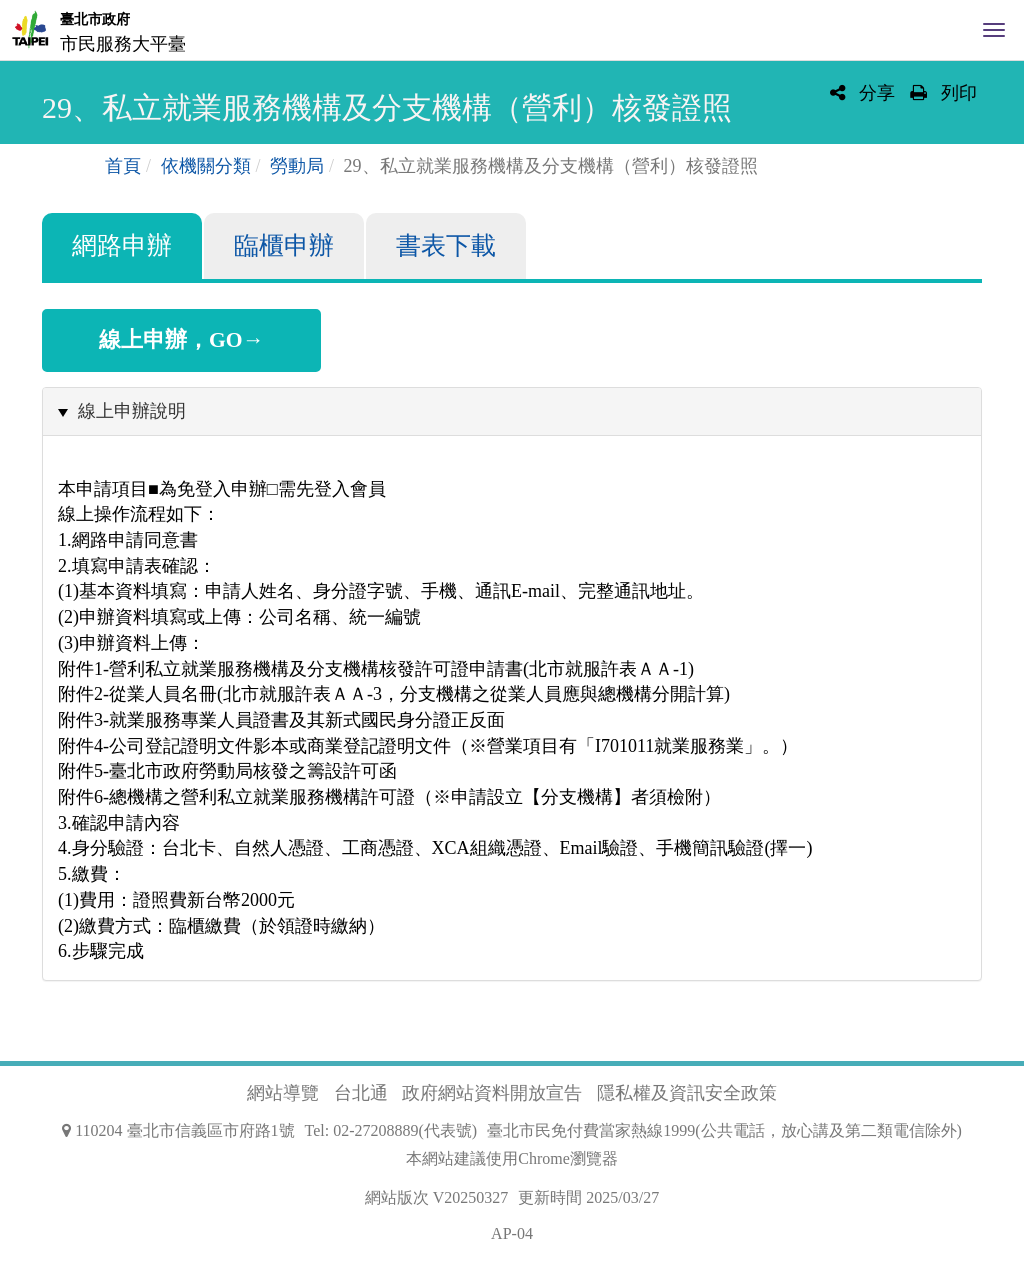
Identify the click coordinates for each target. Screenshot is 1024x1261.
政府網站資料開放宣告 (492, 1093)
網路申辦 (122, 245)
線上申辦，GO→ (181, 340)
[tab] (512, 411)
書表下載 (446, 245)
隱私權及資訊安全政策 (687, 1093)
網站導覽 (283, 1093)
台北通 (361, 1093)
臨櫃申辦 (284, 245)
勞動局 (297, 166)
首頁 (123, 166)
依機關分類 (206, 166)
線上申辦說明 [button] (132, 411)
